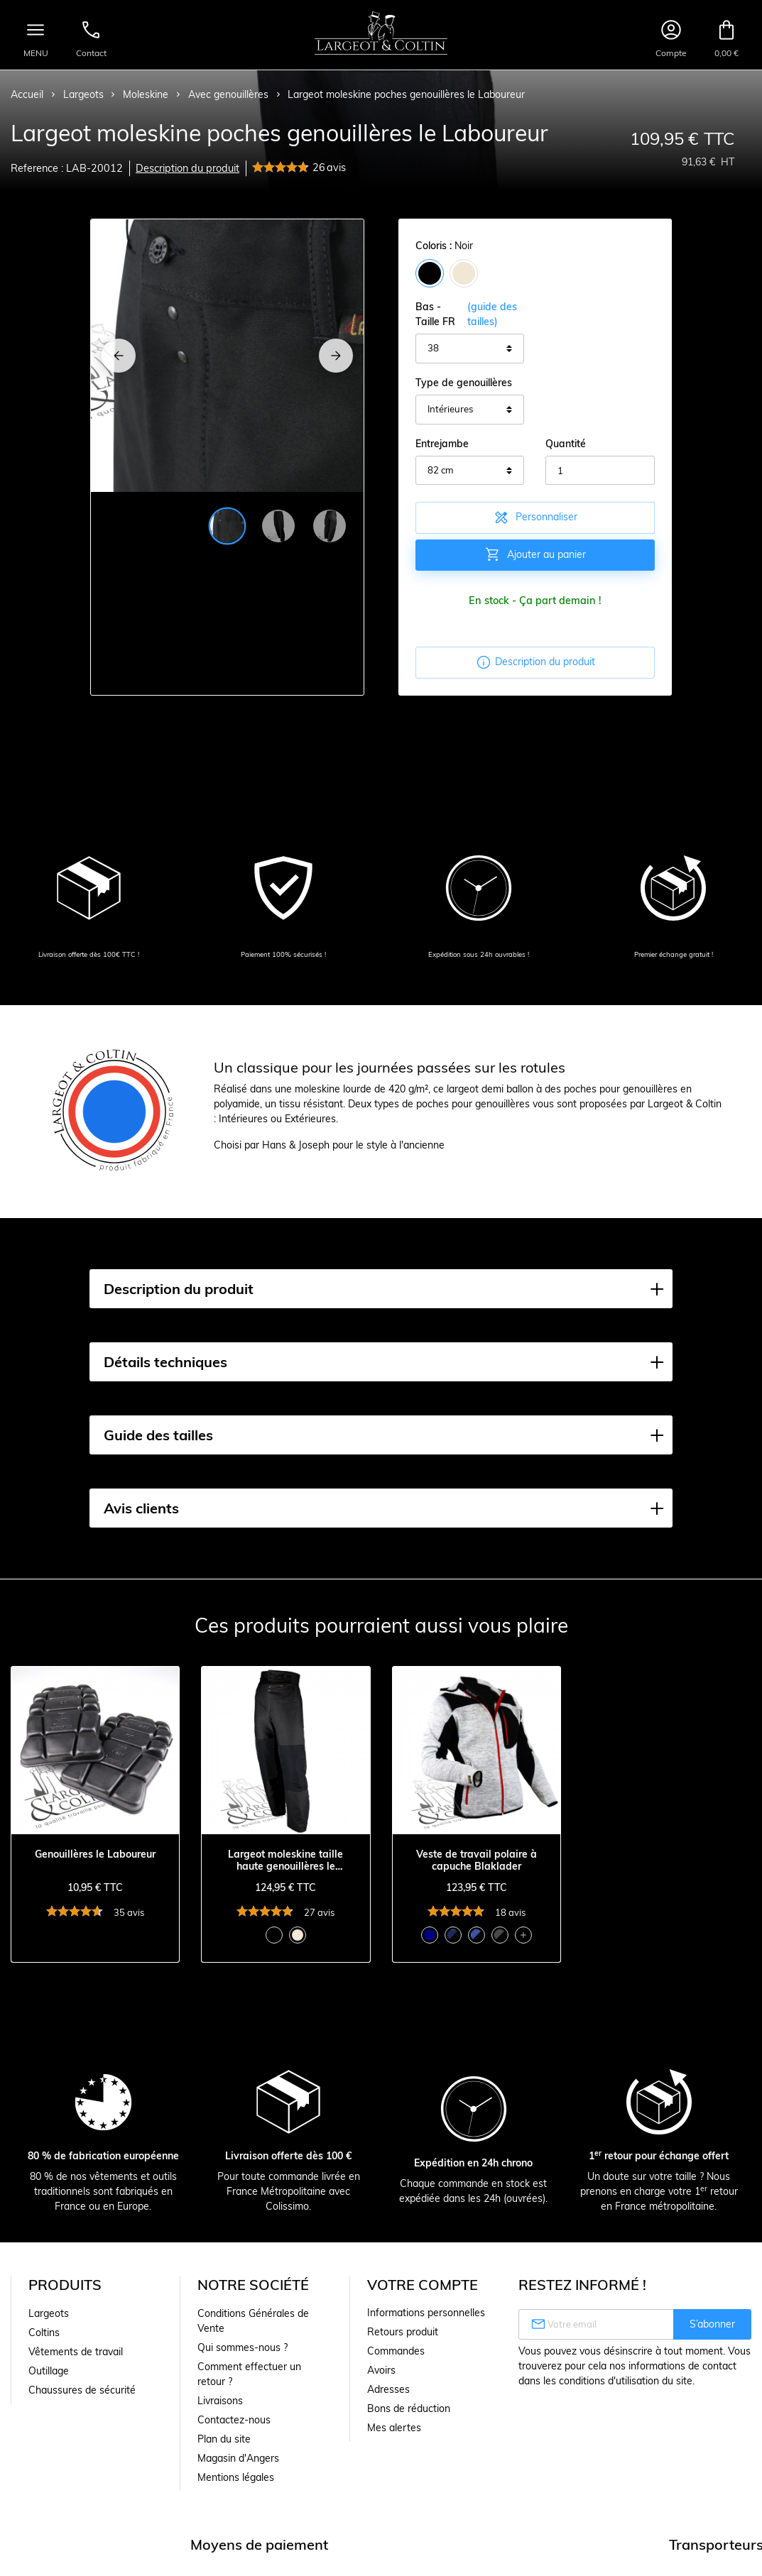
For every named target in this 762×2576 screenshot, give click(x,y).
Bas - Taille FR (470, 314)
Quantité (565, 443)
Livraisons (220, 2400)
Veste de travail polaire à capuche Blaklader (476, 1860)
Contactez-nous (234, 2419)
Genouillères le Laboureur (95, 1854)
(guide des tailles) (492, 314)
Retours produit (402, 2331)
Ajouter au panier (535, 554)
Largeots (48, 2313)
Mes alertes (394, 2427)
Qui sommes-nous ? (242, 2347)
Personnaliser (535, 517)
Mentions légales (235, 2477)
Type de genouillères (463, 382)
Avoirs (381, 2370)
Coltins (44, 2332)
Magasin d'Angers (238, 2458)
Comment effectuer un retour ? (249, 2374)
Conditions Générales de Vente (253, 2321)
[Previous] (119, 356)
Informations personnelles (426, 2312)
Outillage (48, 2370)
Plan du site (224, 2439)
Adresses (388, 2389)
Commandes (396, 2351)
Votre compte (422, 2284)
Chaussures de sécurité (82, 2390)
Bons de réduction (408, 2408)
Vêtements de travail (75, 2351)
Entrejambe (442, 443)
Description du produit (187, 168)
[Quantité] (600, 471)
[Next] (336, 356)
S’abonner (712, 2324)
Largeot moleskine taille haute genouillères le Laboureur (285, 1860)
